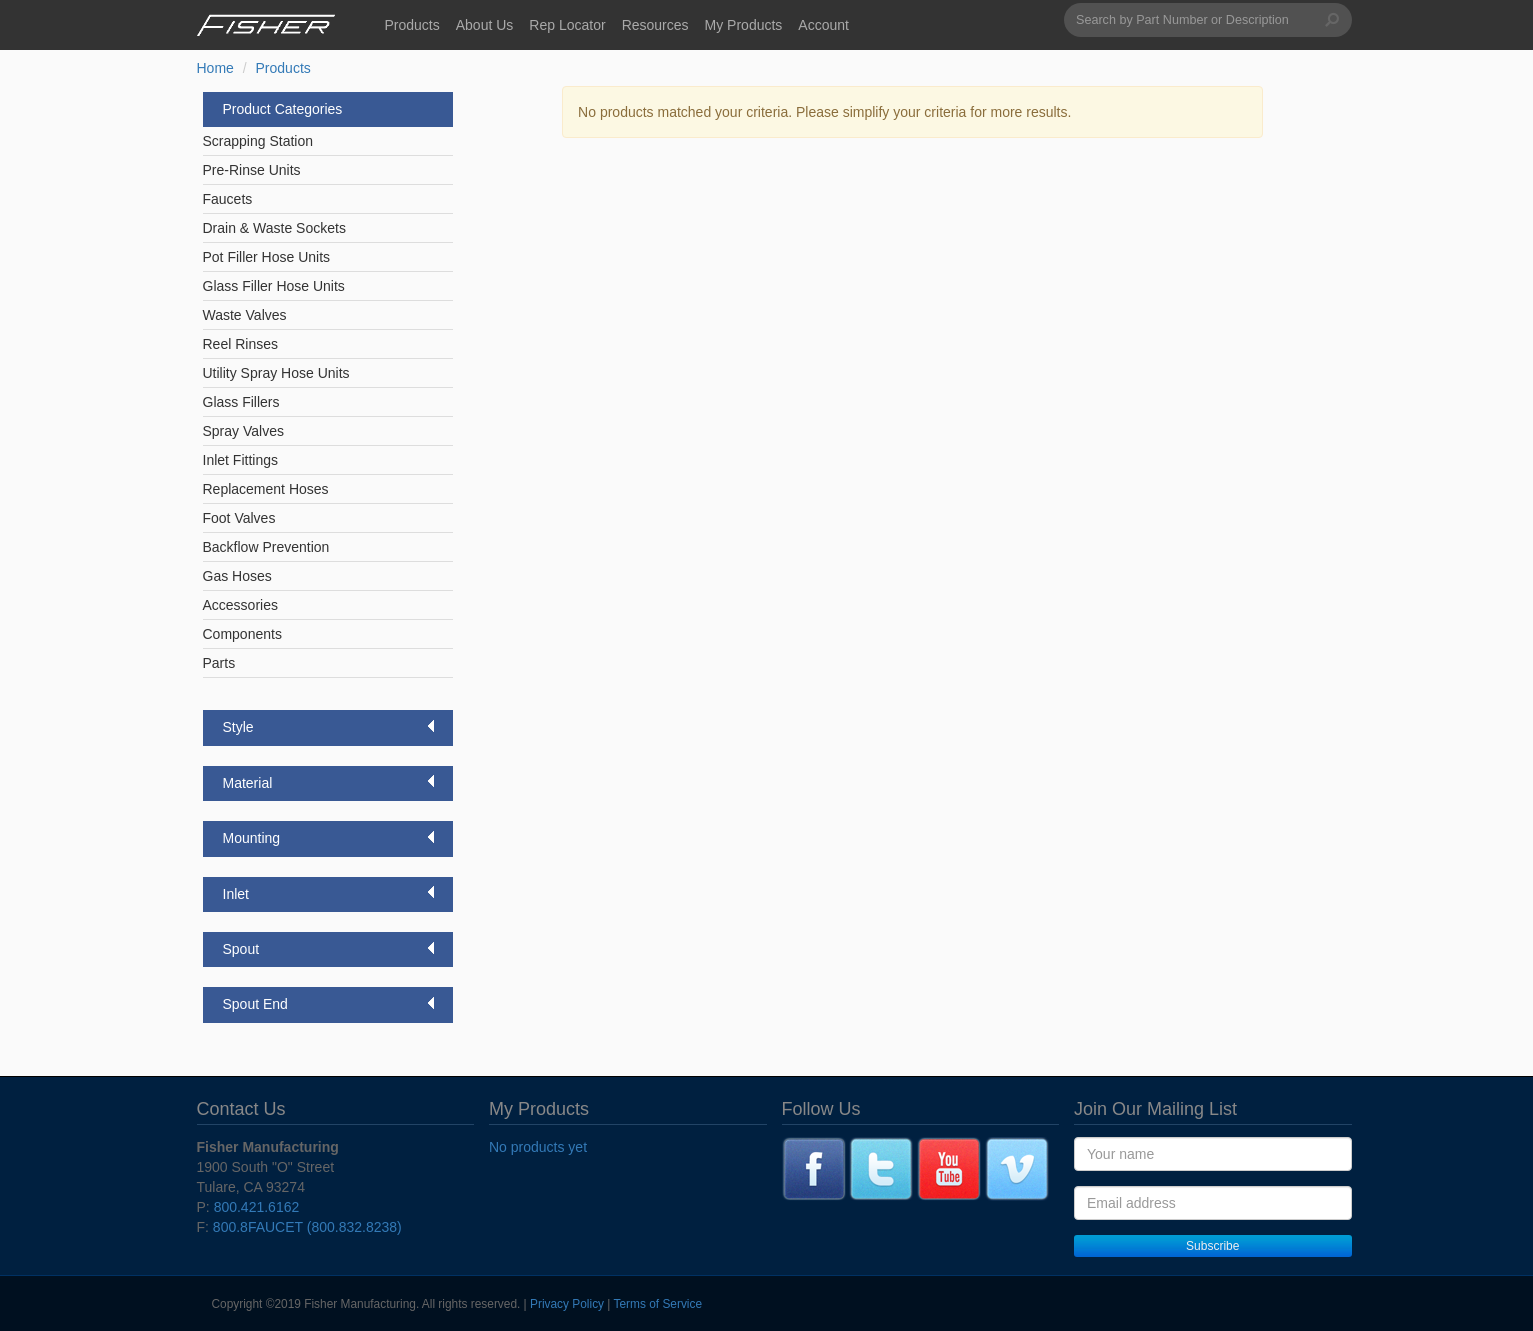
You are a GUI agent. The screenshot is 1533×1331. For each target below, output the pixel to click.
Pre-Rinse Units (252, 170)
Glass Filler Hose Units (274, 286)
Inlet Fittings (240, 460)
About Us (485, 25)
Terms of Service (658, 1304)
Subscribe (1212, 1246)
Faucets (228, 199)
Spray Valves (243, 431)
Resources (655, 25)
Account (823, 25)
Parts (219, 663)
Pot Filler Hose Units (267, 257)
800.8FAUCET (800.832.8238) (307, 1227)
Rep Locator (567, 25)
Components (242, 634)
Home (215, 68)
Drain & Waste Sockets (274, 228)
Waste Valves (245, 315)
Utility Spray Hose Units (276, 373)
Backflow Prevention (266, 547)
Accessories (240, 605)
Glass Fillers (241, 402)
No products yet (538, 1147)
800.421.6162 (257, 1207)
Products (412, 25)
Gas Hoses (237, 576)
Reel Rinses (240, 344)
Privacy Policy (567, 1304)
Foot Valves (239, 518)
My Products (744, 25)
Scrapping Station (258, 141)
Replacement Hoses (266, 489)
